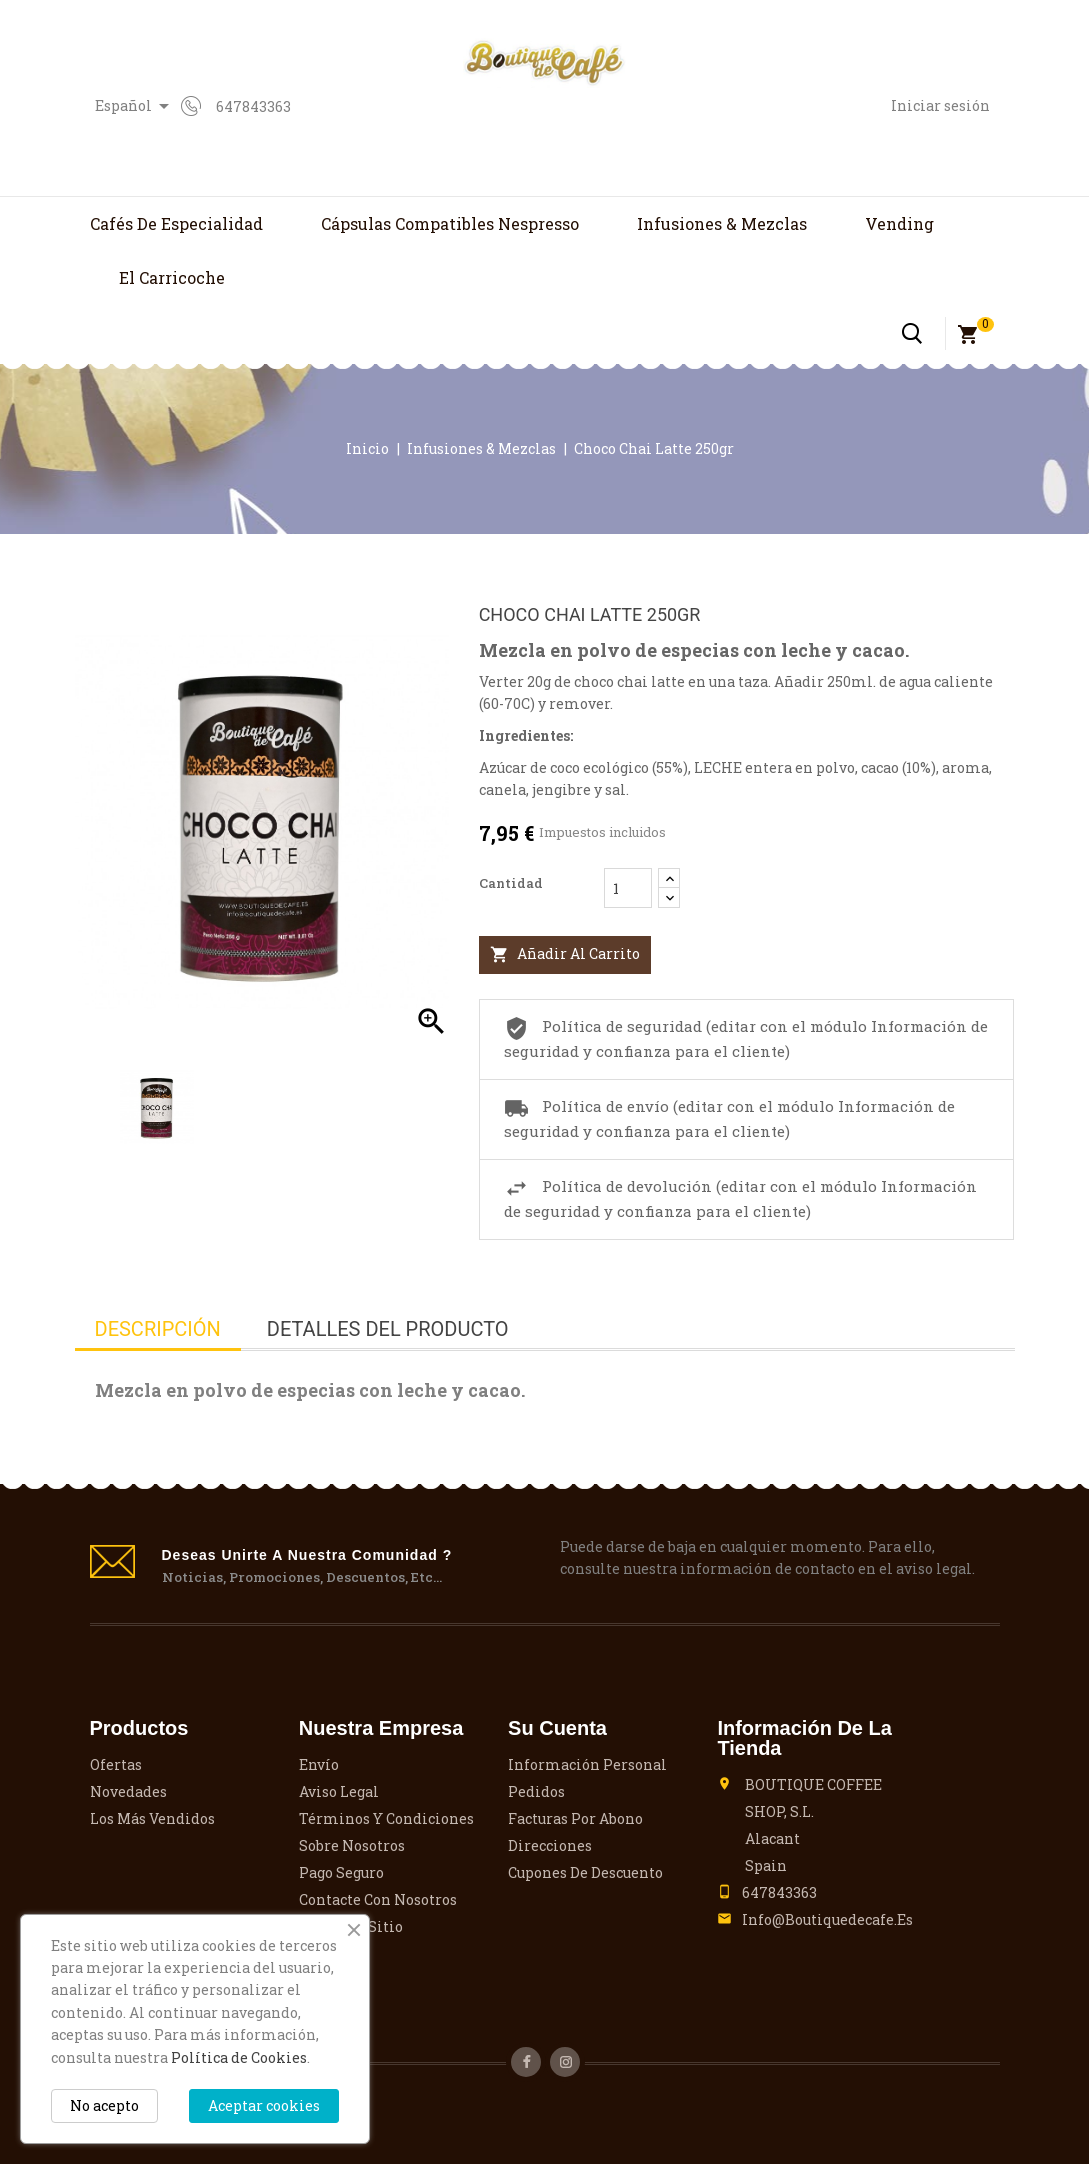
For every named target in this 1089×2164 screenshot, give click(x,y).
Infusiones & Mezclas (722, 223)
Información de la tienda (804, 1738)
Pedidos (536, 1791)
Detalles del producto (388, 1329)
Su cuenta (557, 1728)
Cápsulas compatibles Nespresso (450, 223)
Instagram (565, 2062)
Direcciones (550, 1845)
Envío (319, 1764)
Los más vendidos (152, 1818)
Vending (899, 223)
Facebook (526, 2062)
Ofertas (116, 1764)
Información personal (587, 1764)
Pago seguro (341, 1872)
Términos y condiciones (386, 1818)
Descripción (158, 1329)
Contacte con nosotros (378, 1899)
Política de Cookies (239, 2057)
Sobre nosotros (352, 1845)
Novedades (128, 1791)
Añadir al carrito (565, 954)
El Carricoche (172, 277)
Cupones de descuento (585, 1872)
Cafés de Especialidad (176, 223)
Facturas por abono (575, 1818)
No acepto (104, 2105)
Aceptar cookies (264, 2105)
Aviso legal (339, 1791)
